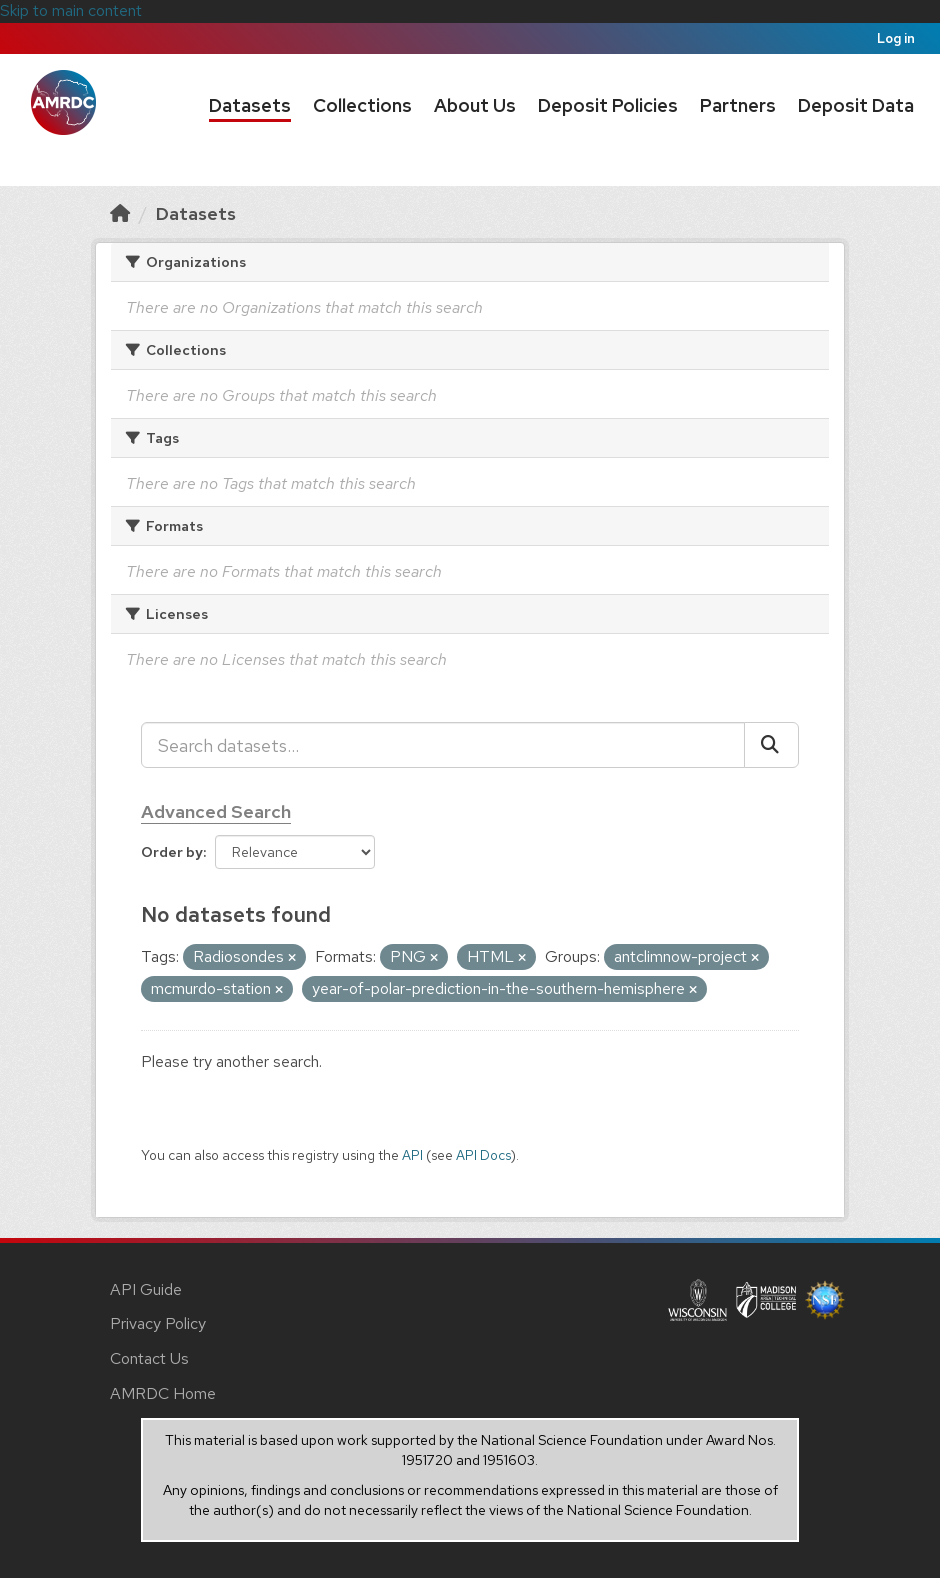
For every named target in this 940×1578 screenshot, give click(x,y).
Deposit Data (856, 105)
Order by (172, 852)
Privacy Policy (158, 1323)
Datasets (250, 105)
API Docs (483, 1155)
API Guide (146, 1289)
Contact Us (149, 1358)
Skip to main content (71, 10)
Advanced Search (216, 811)
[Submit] (771, 745)
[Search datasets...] (443, 745)
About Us (475, 105)
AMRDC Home (163, 1393)
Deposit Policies (608, 105)
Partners (738, 105)
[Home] (120, 213)
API (412, 1155)
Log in (896, 38)
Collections (362, 105)
